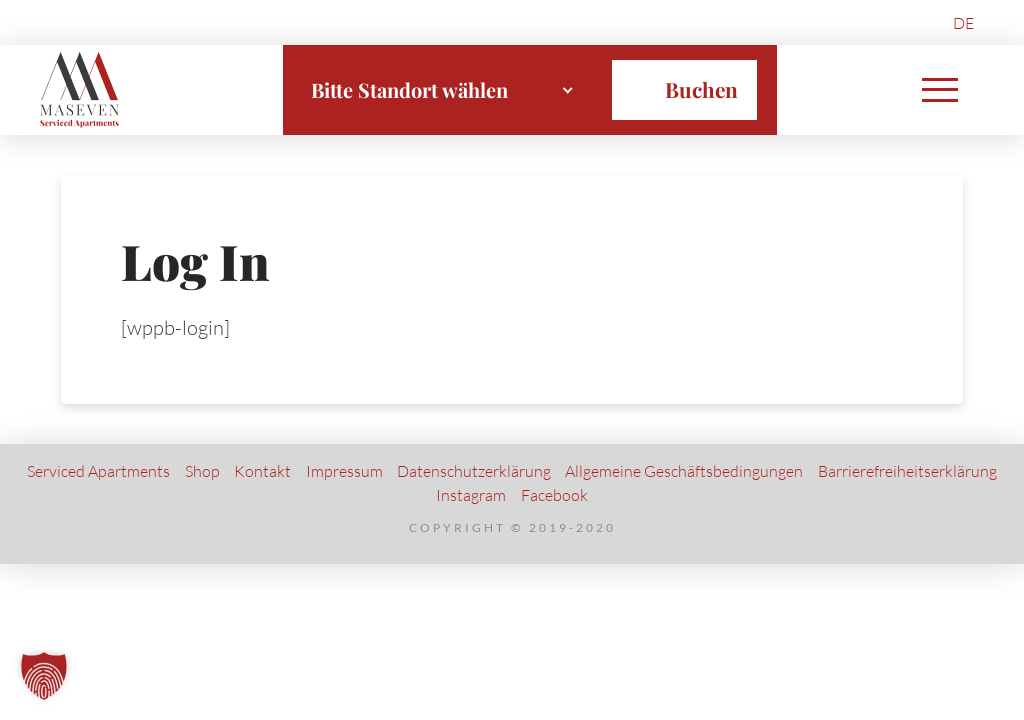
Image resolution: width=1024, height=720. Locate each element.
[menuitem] (963, 22)
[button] (940, 90)
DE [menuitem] (963, 23)
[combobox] (443, 90)
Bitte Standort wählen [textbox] (409, 89)
